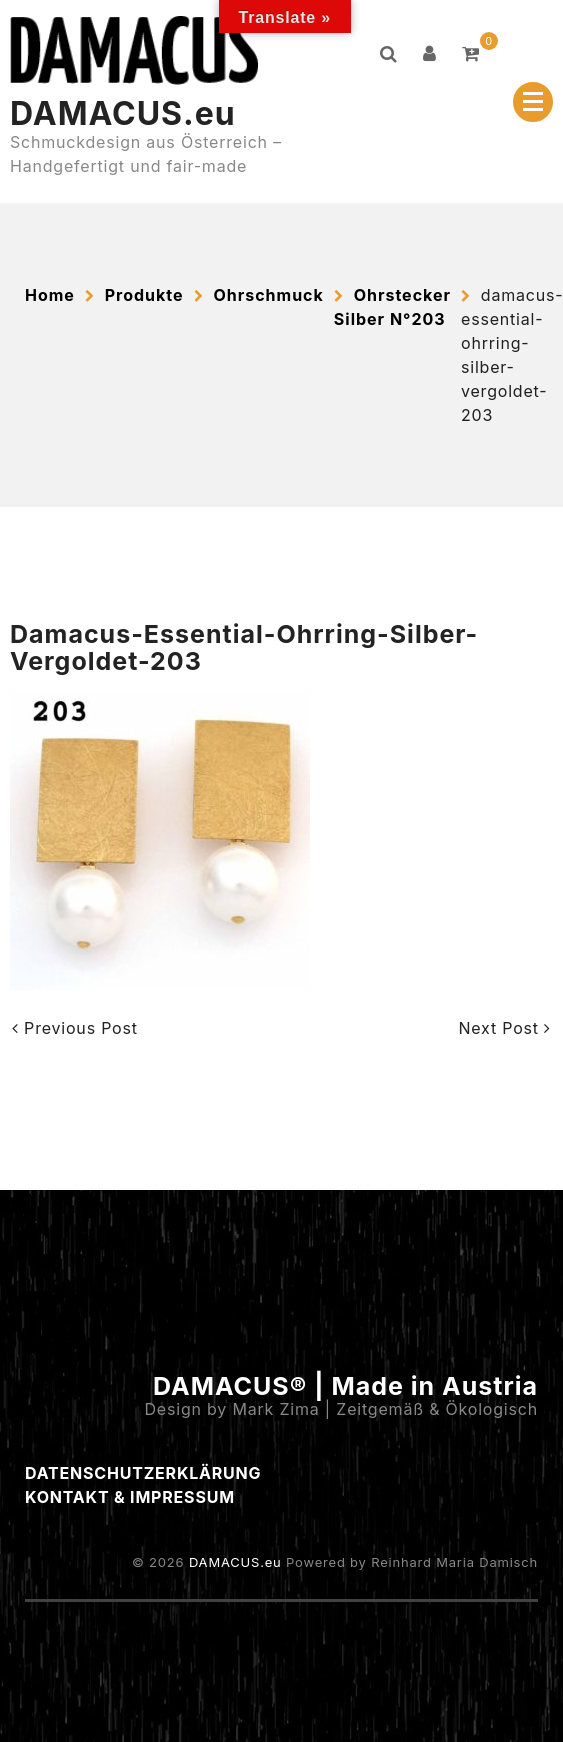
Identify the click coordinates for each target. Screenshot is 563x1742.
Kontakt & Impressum (130, 1497)
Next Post (504, 1028)
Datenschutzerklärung (143, 1473)
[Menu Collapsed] (533, 102)
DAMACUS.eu (123, 113)
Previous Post (75, 1028)
